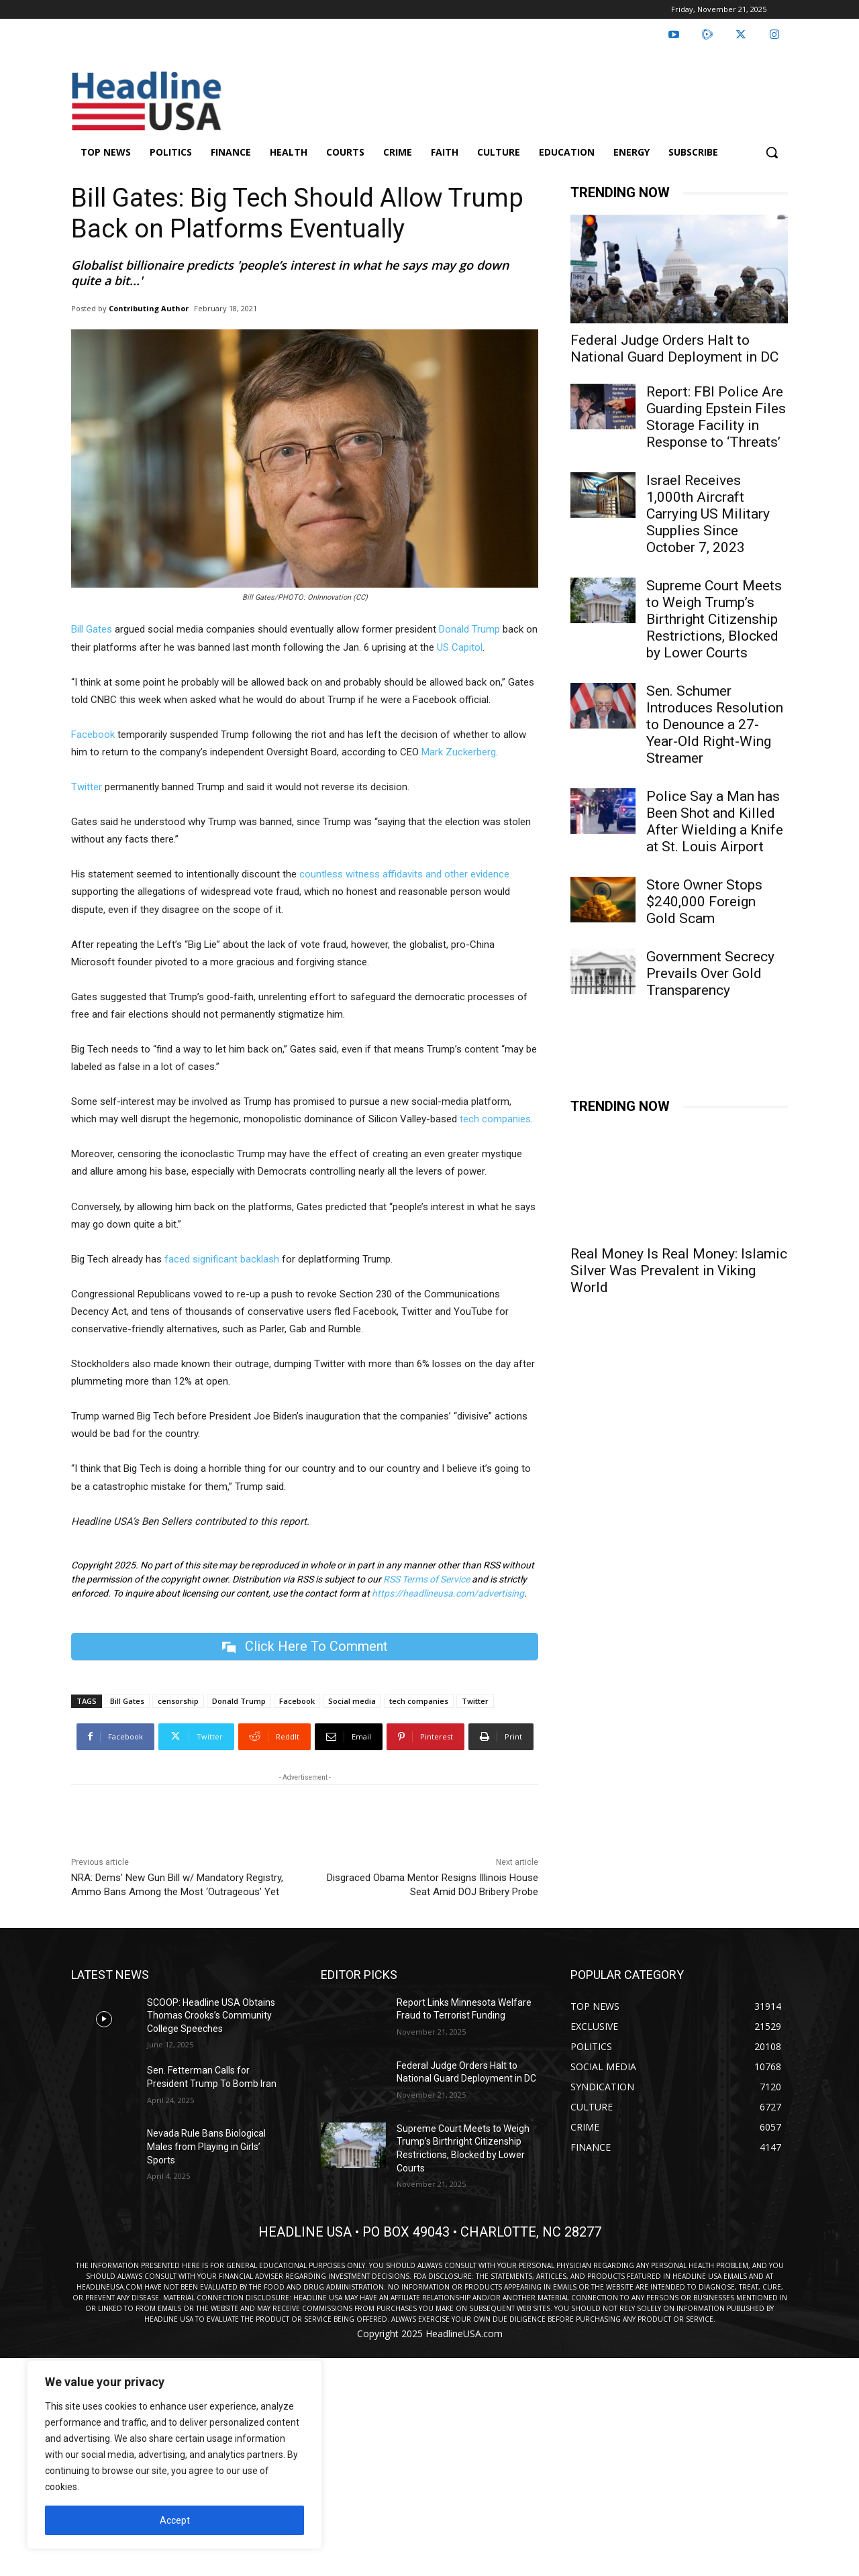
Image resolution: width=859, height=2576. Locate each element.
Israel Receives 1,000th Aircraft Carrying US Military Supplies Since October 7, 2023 (708, 513)
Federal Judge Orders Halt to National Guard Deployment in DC (674, 348)
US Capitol (460, 647)
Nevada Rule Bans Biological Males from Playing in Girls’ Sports (206, 2147)
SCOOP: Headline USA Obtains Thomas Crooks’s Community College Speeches (211, 2015)
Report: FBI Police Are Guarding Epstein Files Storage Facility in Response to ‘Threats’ (716, 417)
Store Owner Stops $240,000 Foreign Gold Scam (704, 901)
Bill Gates (91, 629)
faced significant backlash (221, 1259)
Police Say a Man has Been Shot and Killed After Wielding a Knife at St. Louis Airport (714, 821)
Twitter (86, 787)
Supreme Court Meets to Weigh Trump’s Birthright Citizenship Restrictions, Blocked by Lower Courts (714, 619)
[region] (174, 2454)
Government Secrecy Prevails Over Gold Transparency (710, 973)
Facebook (93, 735)
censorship (178, 1701)
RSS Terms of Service (426, 1579)
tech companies (495, 1119)
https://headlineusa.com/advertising (448, 1593)
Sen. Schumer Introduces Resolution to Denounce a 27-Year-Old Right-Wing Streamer (714, 724)
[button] (772, 152)
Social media (352, 1701)
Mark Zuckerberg (458, 752)
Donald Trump (469, 629)
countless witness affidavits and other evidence (404, 874)
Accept (175, 2520)
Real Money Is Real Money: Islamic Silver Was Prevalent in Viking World (678, 1270)
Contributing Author (149, 308)
